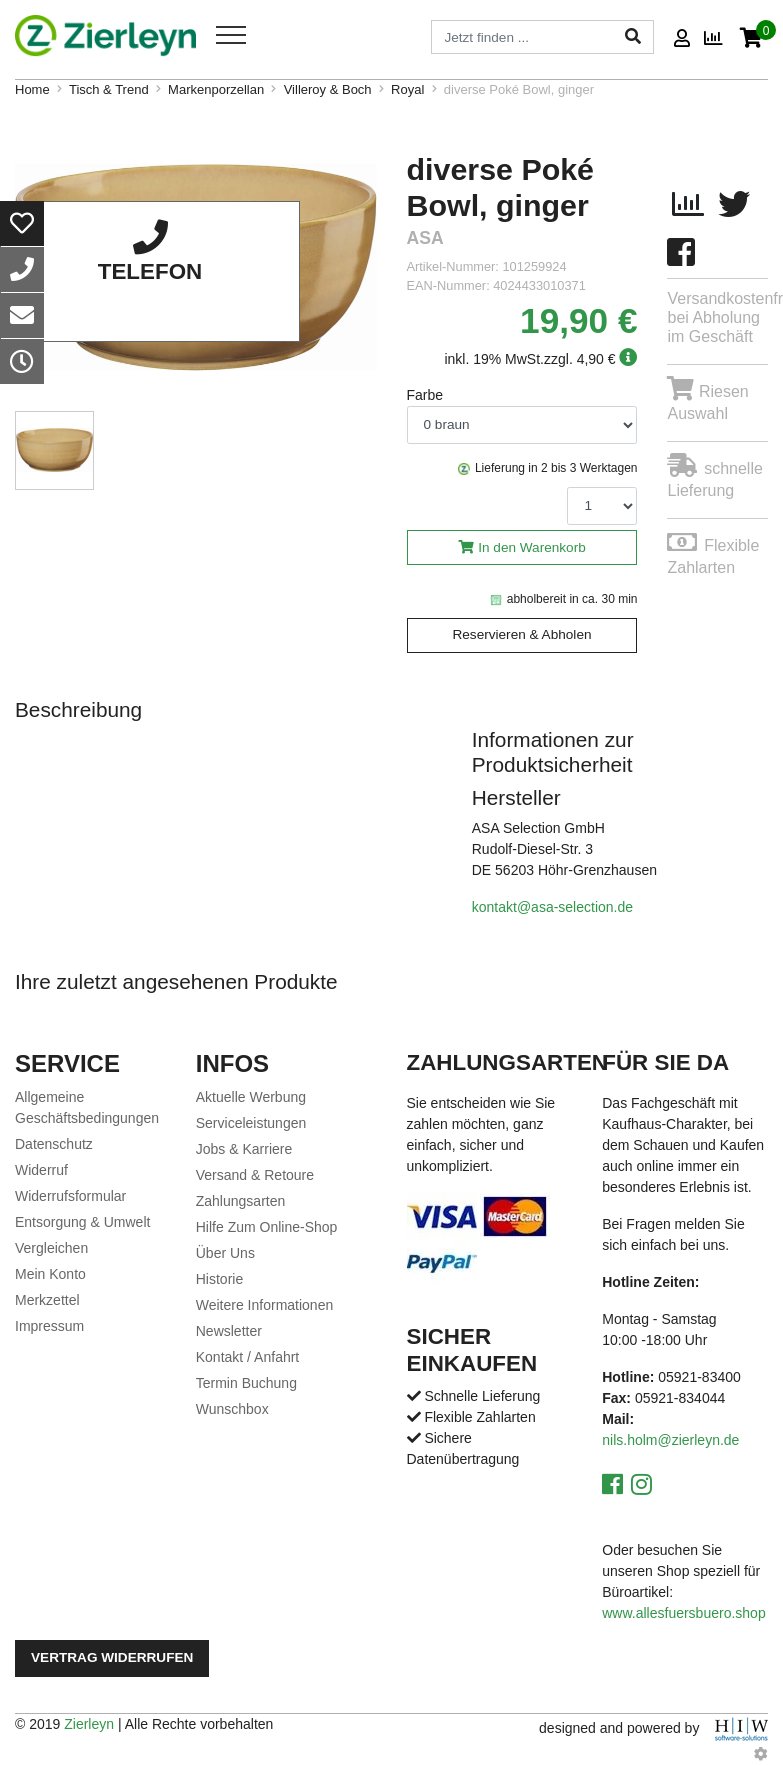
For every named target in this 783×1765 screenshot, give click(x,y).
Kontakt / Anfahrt (248, 1357)
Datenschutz (54, 1144)
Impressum (49, 1326)
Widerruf (41, 1170)
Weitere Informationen (264, 1305)
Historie (219, 1279)
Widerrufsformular (70, 1196)
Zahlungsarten (241, 1201)
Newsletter (229, 1331)
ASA (425, 238)
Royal (407, 89)
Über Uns (225, 1253)
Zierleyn (89, 1724)
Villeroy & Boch (328, 89)
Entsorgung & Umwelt (82, 1222)
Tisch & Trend (109, 89)
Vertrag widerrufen (112, 1657)
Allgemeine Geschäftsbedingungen (87, 1107)
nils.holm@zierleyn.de (670, 1440)
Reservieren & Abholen (521, 634)
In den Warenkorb (532, 547)
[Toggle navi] (231, 35)
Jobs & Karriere (244, 1149)
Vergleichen (51, 1248)
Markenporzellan (216, 89)
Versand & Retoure (255, 1175)
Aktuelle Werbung (251, 1097)
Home (32, 89)
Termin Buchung (246, 1383)
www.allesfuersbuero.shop (683, 1613)
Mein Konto (50, 1274)
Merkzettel (47, 1300)
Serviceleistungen (251, 1123)
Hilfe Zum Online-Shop (267, 1227)
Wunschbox (232, 1409)
